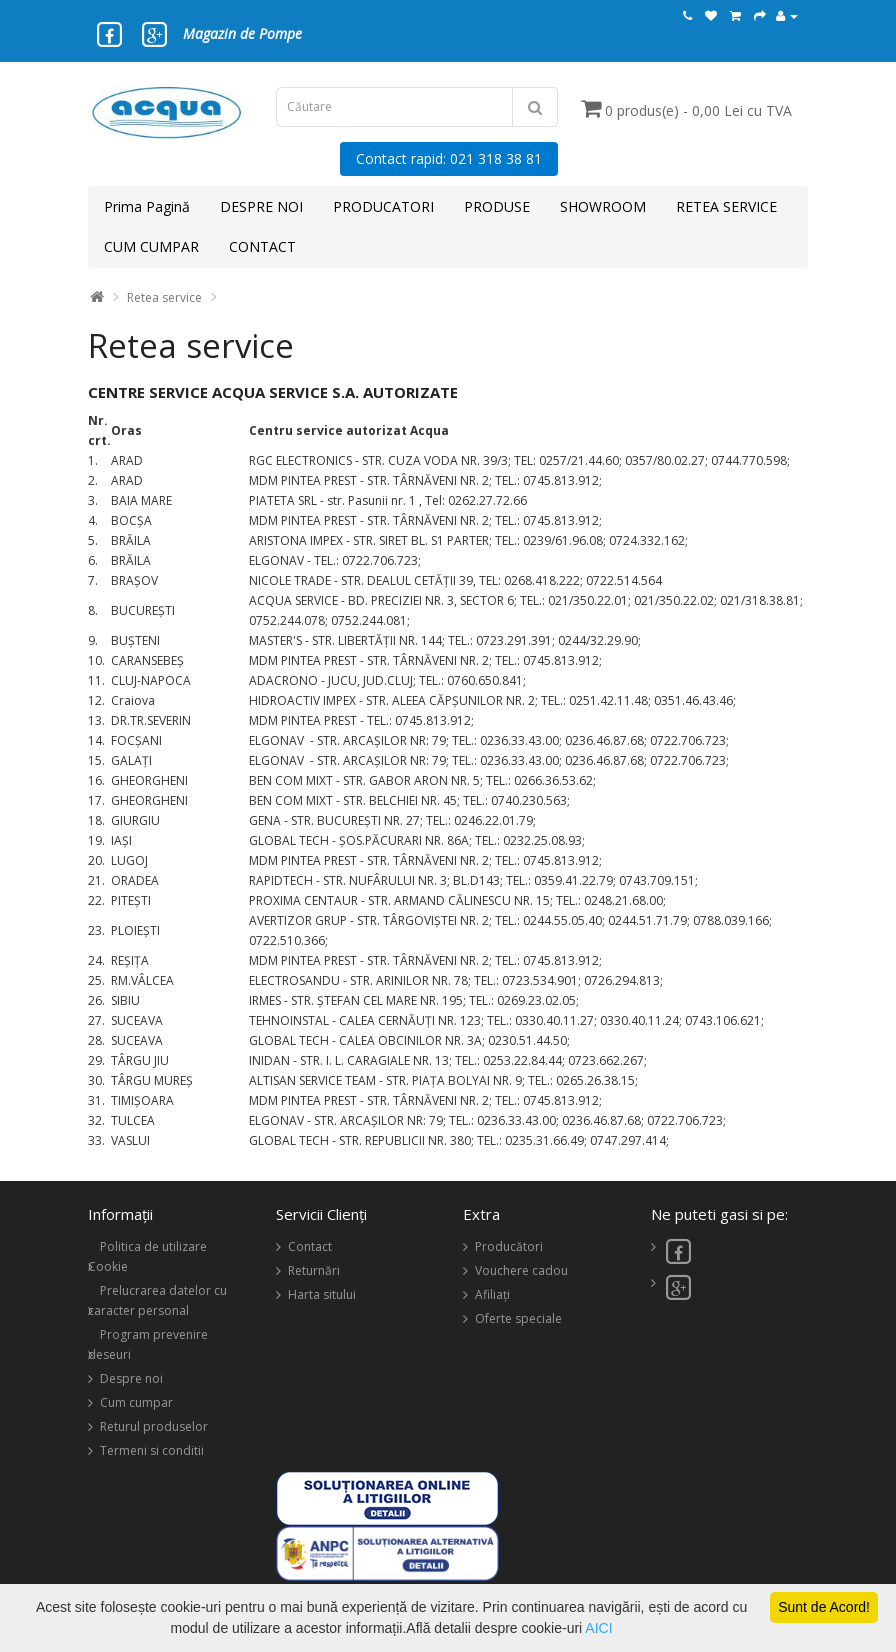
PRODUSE (497, 206)
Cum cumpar (136, 1402)
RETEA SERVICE (726, 206)
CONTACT (262, 246)
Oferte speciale (518, 1318)
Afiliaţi (492, 1294)
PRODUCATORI (383, 206)
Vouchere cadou (521, 1270)
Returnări (314, 1270)
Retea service (164, 297)
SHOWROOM (603, 206)
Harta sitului (322, 1294)
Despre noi (131, 1378)
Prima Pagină (147, 206)
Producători (509, 1246)
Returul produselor (154, 1426)
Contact (310, 1246)
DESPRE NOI (261, 206)
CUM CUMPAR (151, 246)
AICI (598, 1628)
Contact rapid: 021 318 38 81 (449, 158)
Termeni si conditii (152, 1450)
